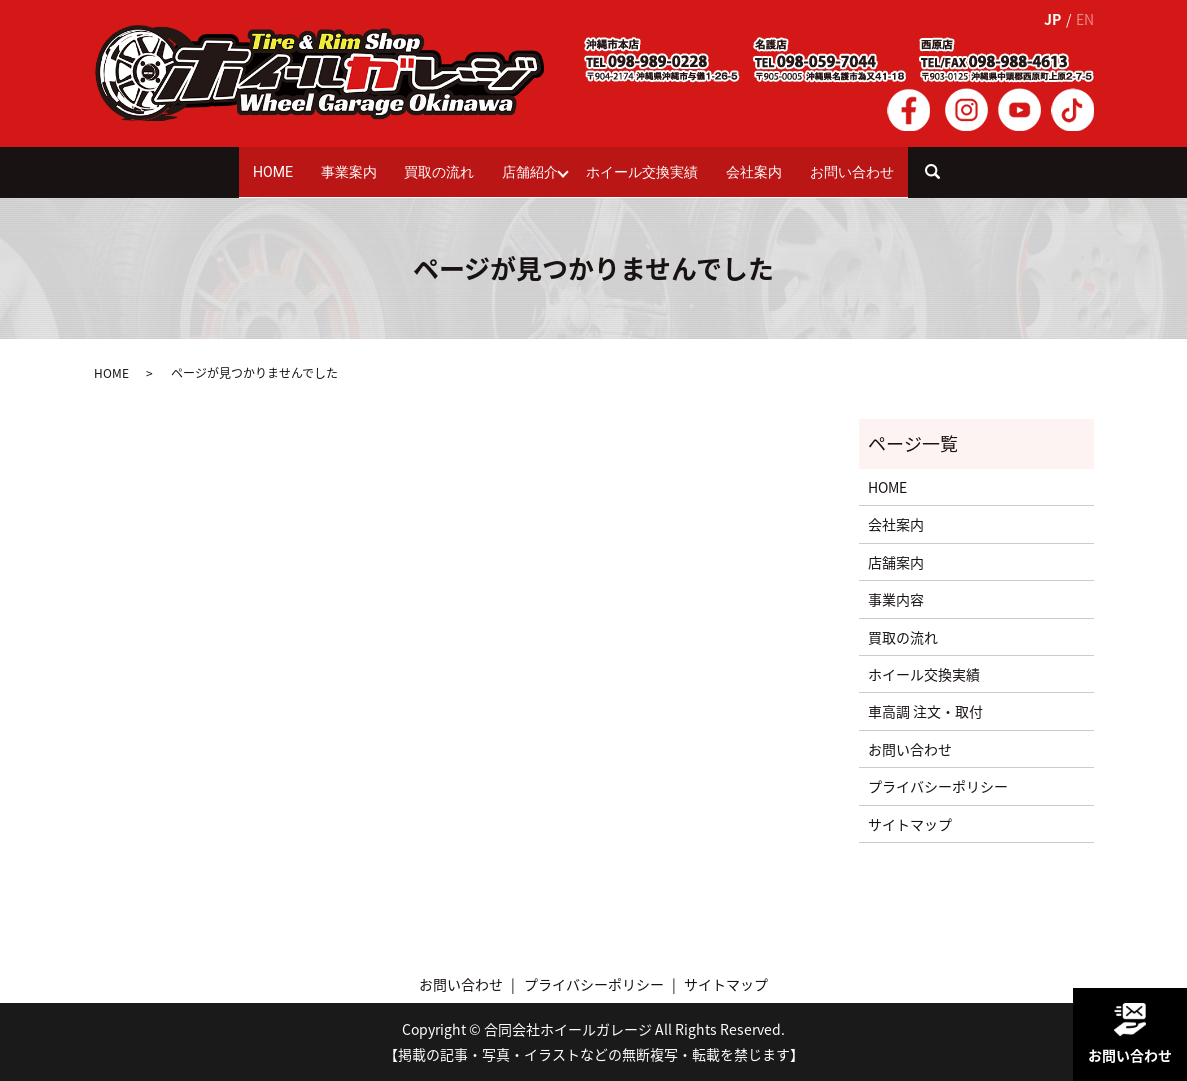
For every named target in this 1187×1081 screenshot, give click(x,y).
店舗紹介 (527, 171)
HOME (284, 171)
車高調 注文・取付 (925, 711)
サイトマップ (910, 823)
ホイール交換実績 (643, 171)
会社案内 (750, 171)
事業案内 (356, 171)
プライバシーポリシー (938, 786)
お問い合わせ (842, 171)
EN (1085, 19)
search (929, 180)
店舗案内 (896, 561)
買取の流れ (442, 171)
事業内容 (896, 599)
